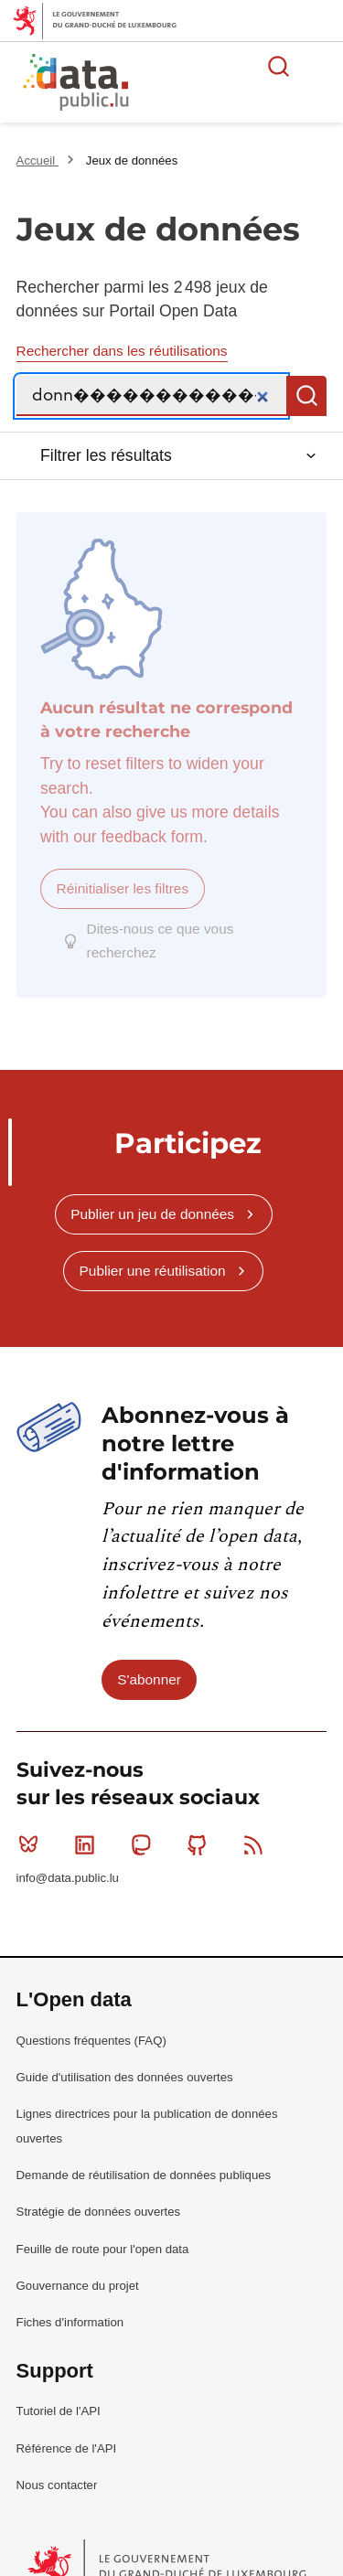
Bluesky (32, 1826)
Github (201, 1826)
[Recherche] (151, 396)
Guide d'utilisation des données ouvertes (124, 2059)
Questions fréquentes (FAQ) (91, 2022)
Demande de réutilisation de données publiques (144, 2157)
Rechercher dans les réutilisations (122, 350)
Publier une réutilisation (153, 1252)
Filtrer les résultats (106, 455)
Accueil (37, 160)
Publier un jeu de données (152, 1195)
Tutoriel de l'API (58, 2393)
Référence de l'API (66, 2429)
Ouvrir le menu (319, 66)
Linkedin (88, 1826)
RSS (257, 1826)
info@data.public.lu (67, 1859)
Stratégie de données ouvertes (98, 2193)
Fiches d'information (70, 2304)
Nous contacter (57, 2467)
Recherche (306, 396)
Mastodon (145, 1826)
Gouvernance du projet (77, 2267)
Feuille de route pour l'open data (102, 2231)
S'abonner (149, 1661)
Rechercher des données (279, 66)
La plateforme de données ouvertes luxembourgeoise (221, 84)
